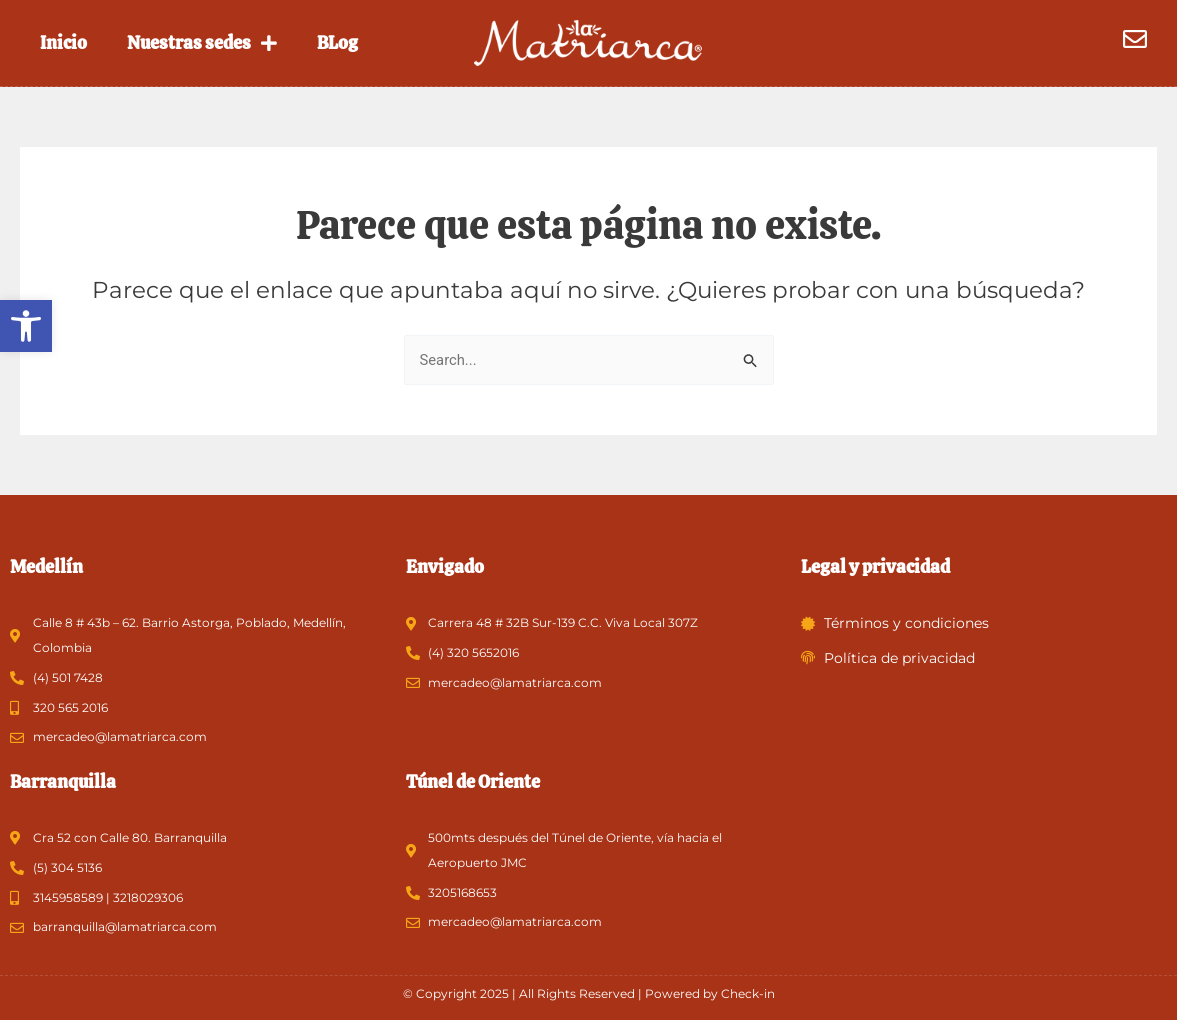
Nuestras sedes (202, 43)
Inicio (63, 42)
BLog (337, 42)
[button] (26, 326)
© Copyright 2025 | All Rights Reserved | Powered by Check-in (589, 993)
